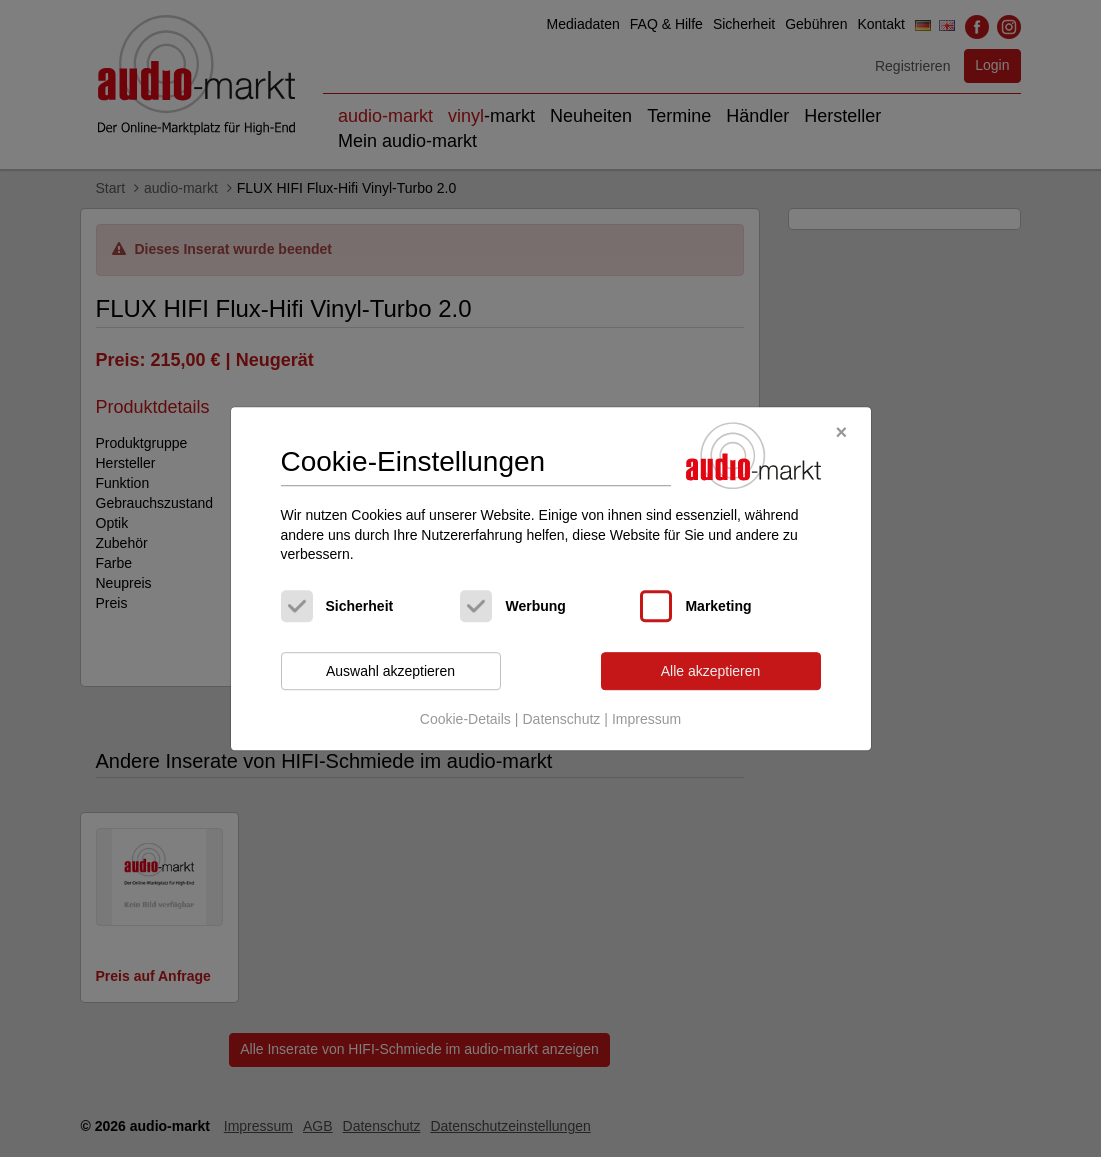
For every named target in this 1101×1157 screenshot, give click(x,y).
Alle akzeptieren (711, 671)
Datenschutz (561, 720)
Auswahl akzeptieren (390, 671)
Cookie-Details (465, 720)
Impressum (646, 720)
